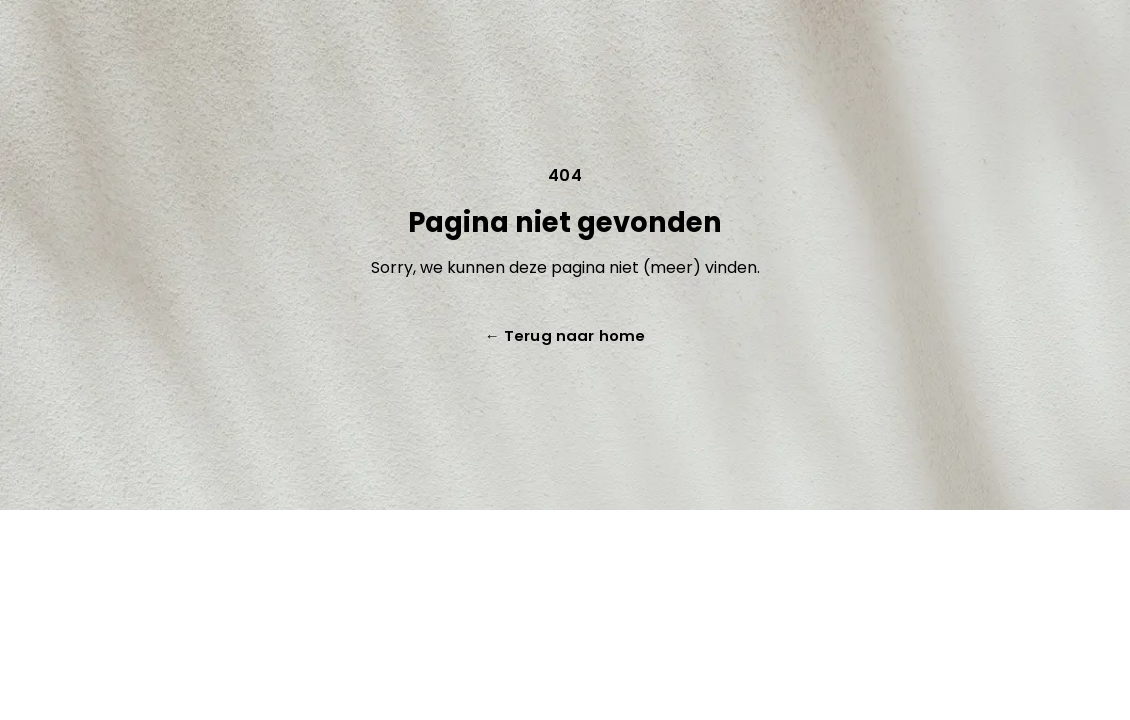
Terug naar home (565, 335)
